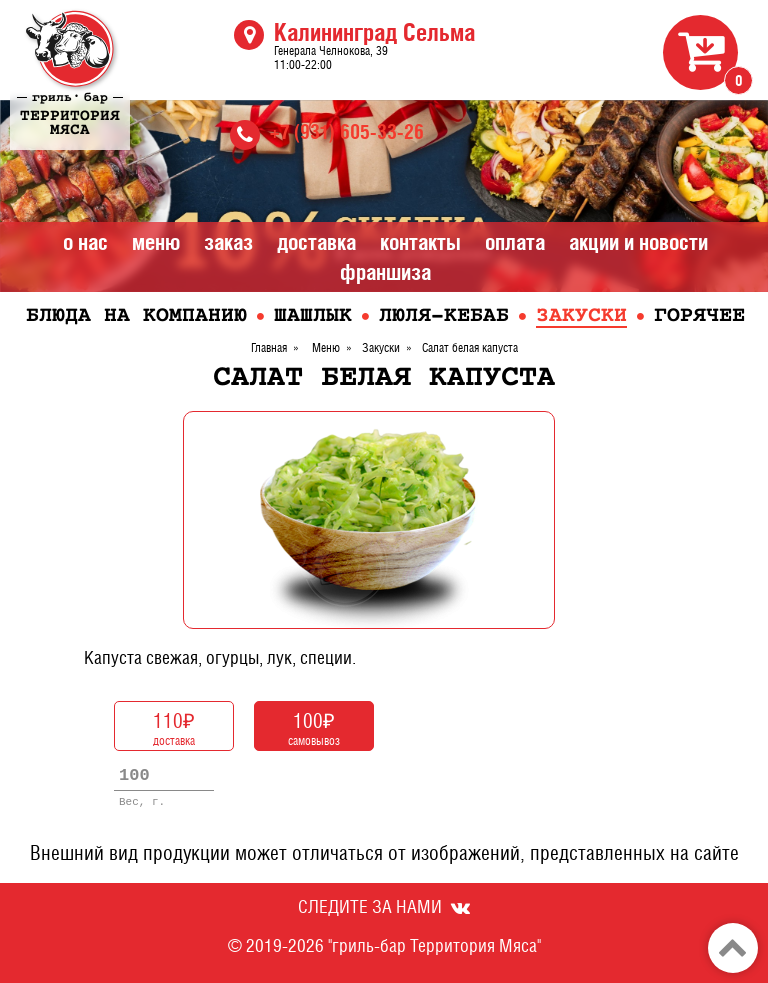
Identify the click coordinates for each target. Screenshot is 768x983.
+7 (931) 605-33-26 (347, 131)
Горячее (699, 316)
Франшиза (385, 272)
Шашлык (313, 316)
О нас (85, 242)
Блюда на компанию (136, 316)
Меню (156, 242)
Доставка (316, 242)
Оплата (515, 242)
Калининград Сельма (374, 32)
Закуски (581, 316)
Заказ (228, 242)
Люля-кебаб (444, 316)
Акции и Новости (638, 242)
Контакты (420, 242)
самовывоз (314, 727)
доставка (174, 727)
